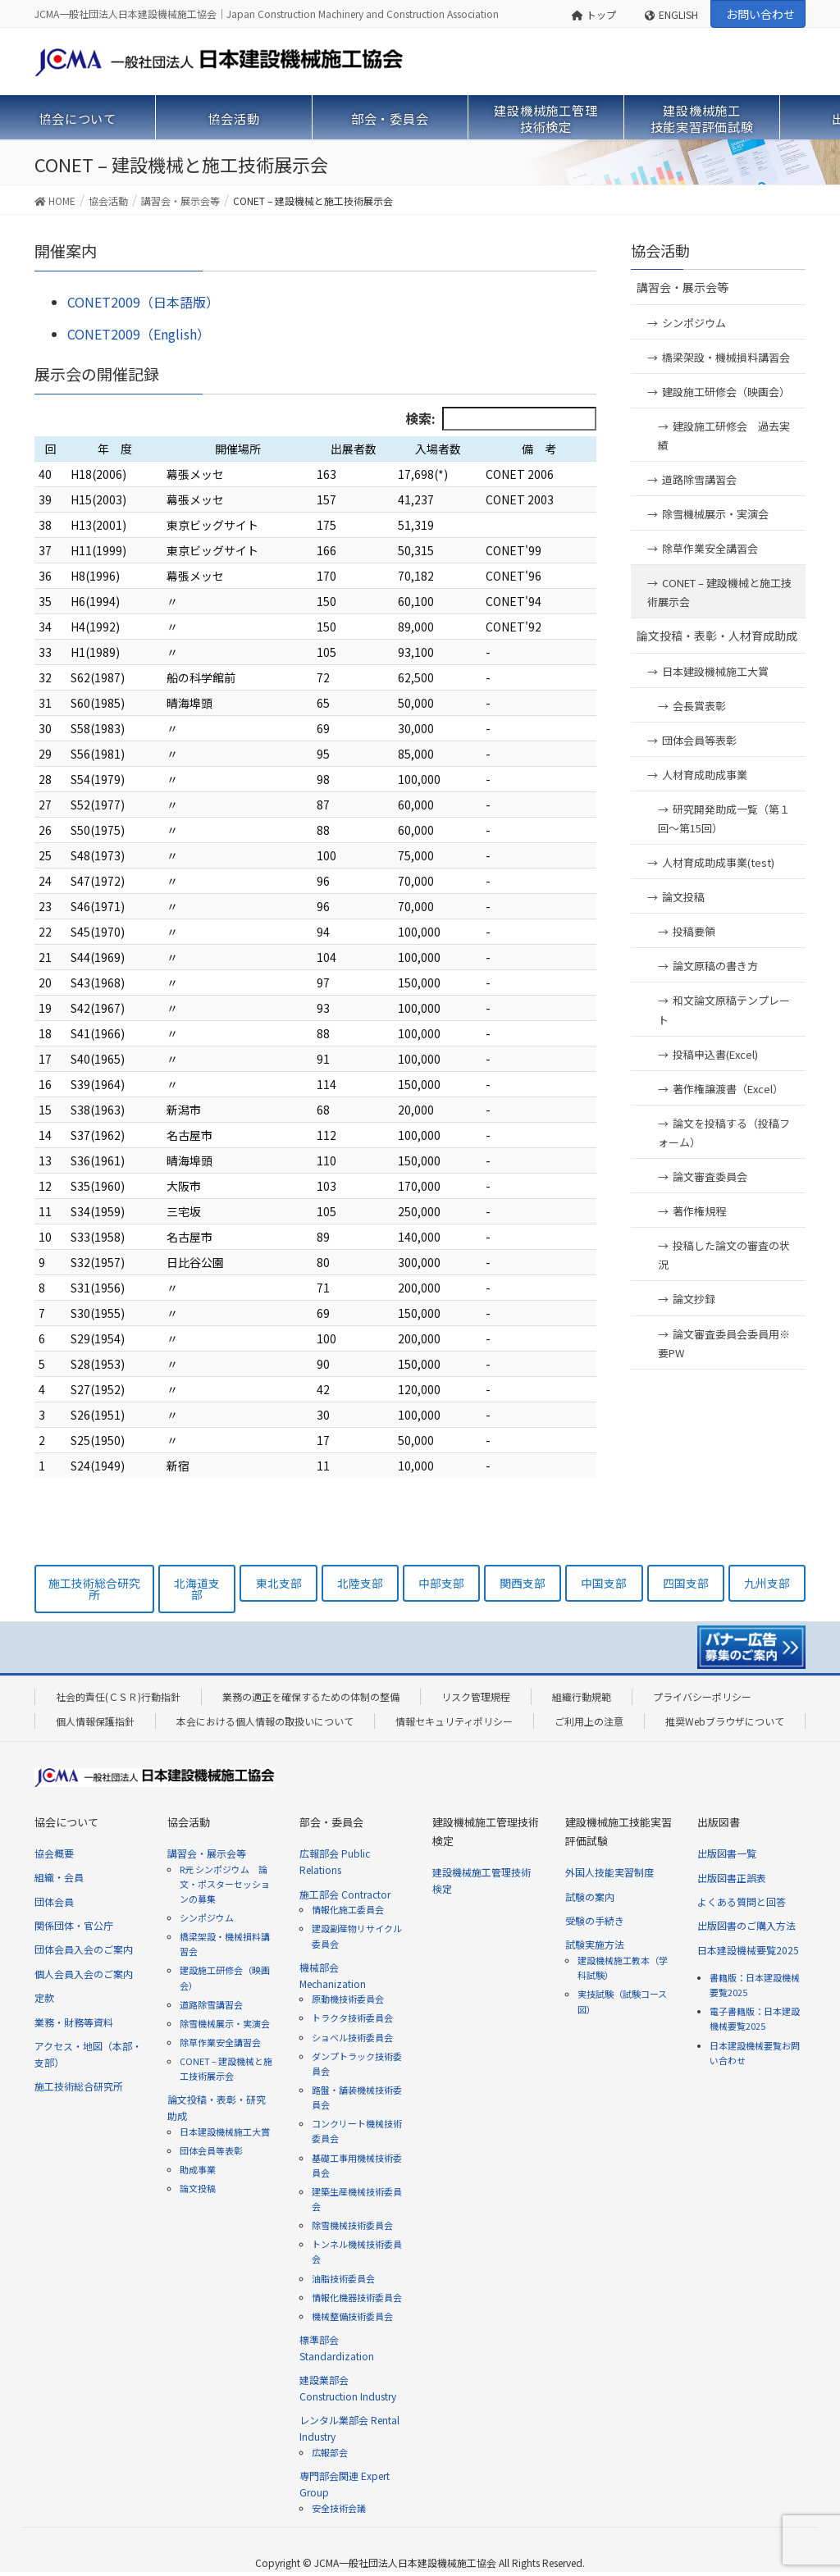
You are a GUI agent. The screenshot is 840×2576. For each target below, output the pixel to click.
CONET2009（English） (138, 334)
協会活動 (660, 250)
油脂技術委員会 (343, 2278)
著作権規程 (699, 1211)
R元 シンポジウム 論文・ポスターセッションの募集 (225, 1883)
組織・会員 (59, 1877)
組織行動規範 (581, 1696)
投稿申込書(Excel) (715, 1054)
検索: (500, 419)
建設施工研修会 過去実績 (724, 435)
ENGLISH (671, 14)
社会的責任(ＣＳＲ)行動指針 (118, 1696)
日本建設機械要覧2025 (748, 1950)
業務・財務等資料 (73, 2022)
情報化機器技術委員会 (357, 2297)
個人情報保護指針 (95, 1721)
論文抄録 (694, 1298)
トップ (594, 14)
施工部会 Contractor (344, 1894)
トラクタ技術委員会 (352, 2017)
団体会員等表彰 (699, 740)
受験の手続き (594, 1920)
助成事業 (198, 2169)
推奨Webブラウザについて (724, 1721)
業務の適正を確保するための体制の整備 (310, 1696)
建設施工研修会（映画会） (726, 391)
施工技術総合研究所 (78, 2086)
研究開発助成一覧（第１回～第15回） (724, 818)
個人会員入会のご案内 (83, 1974)
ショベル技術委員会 (352, 2037)
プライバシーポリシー (702, 1696)
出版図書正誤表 (731, 1878)
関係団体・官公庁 (73, 1925)
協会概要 (54, 1853)
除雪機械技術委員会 (352, 2225)
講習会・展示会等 (682, 287)
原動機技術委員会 (348, 1998)
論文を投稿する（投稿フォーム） (724, 1132)
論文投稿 (683, 897)
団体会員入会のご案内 (83, 1949)
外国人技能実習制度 (609, 1872)
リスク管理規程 (475, 1696)
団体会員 (54, 1901)
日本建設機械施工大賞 (715, 671)
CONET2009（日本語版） (143, 302)
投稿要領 (694, 931)
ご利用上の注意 (589, 1721)
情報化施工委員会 (348, 1909)
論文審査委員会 (710, 1176)
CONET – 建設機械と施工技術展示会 (719, 592)
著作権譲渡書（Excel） (728, 1089)
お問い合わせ (760, 14)
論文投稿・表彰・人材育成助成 (717, 635)
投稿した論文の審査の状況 (724, 1255)
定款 (44, 1997)
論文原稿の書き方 (715, 965)
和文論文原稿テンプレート (724, 1009)
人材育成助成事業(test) (718, 862)
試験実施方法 (594, 1944)
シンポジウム (694, 323)
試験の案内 (589, 1897)
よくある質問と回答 (741, 1901)
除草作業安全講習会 (710, 548)
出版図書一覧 (726, 1853)
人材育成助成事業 (704, 774)
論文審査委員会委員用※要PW (724, 1343)
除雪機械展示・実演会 (720, 514)
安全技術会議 (339, 2507)
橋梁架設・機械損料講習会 (726, 357)
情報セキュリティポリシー (454, 1721)
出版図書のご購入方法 (746, 1925)
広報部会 (330, 2452)
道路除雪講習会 (699, 479)
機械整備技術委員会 (352, 2316)
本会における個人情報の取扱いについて (265, 1721)
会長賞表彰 (699, 706)
